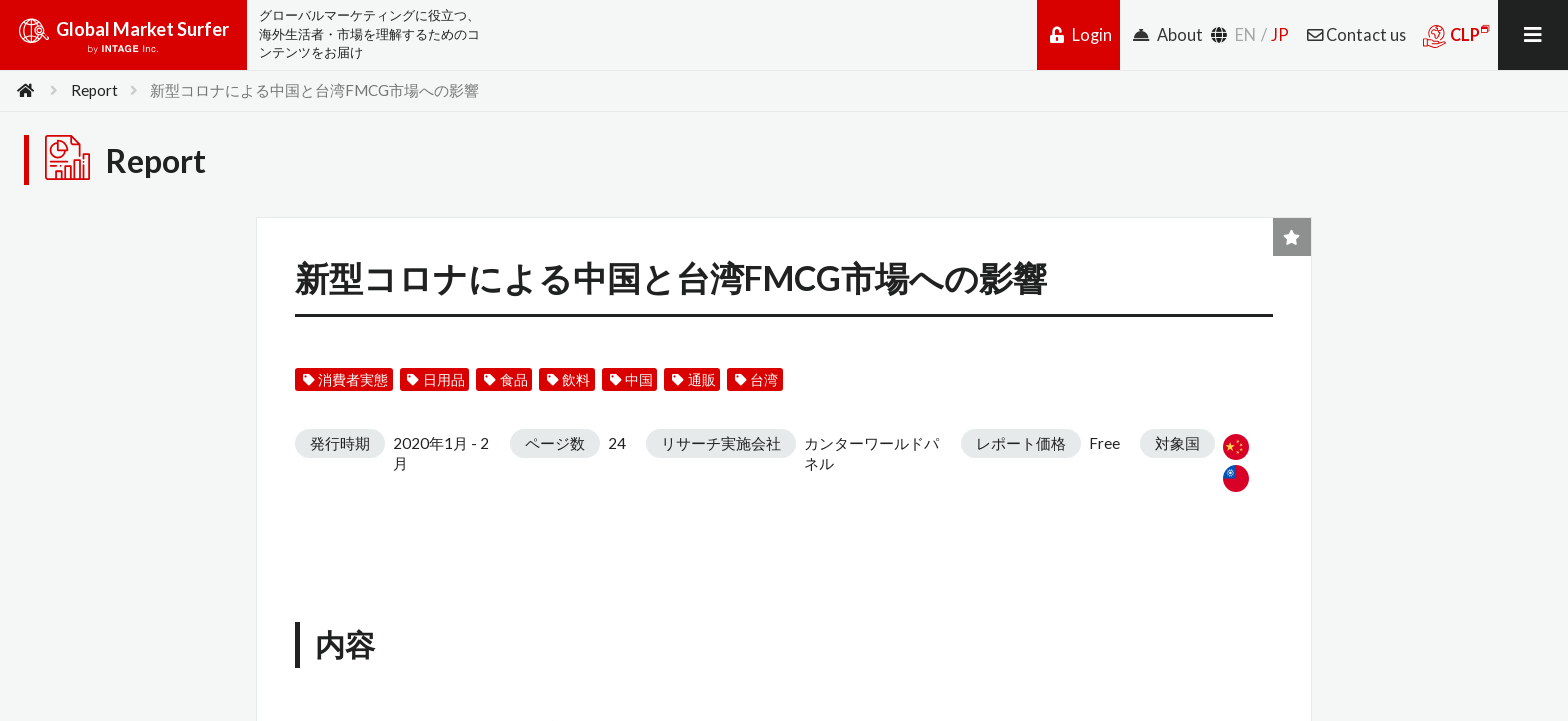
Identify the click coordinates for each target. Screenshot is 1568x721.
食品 (505, 380)
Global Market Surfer (123, 42)
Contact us (1356, 34)
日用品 (436, 380)
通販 (694, 380)
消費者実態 (345, 380)
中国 (631, 380)
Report (94, 90)
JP (1280, 34)
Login (1081, 34)
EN (1245, 34)
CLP (1456, 36)
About (1168, 34)
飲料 (568, 380)
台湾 (756, 380)
